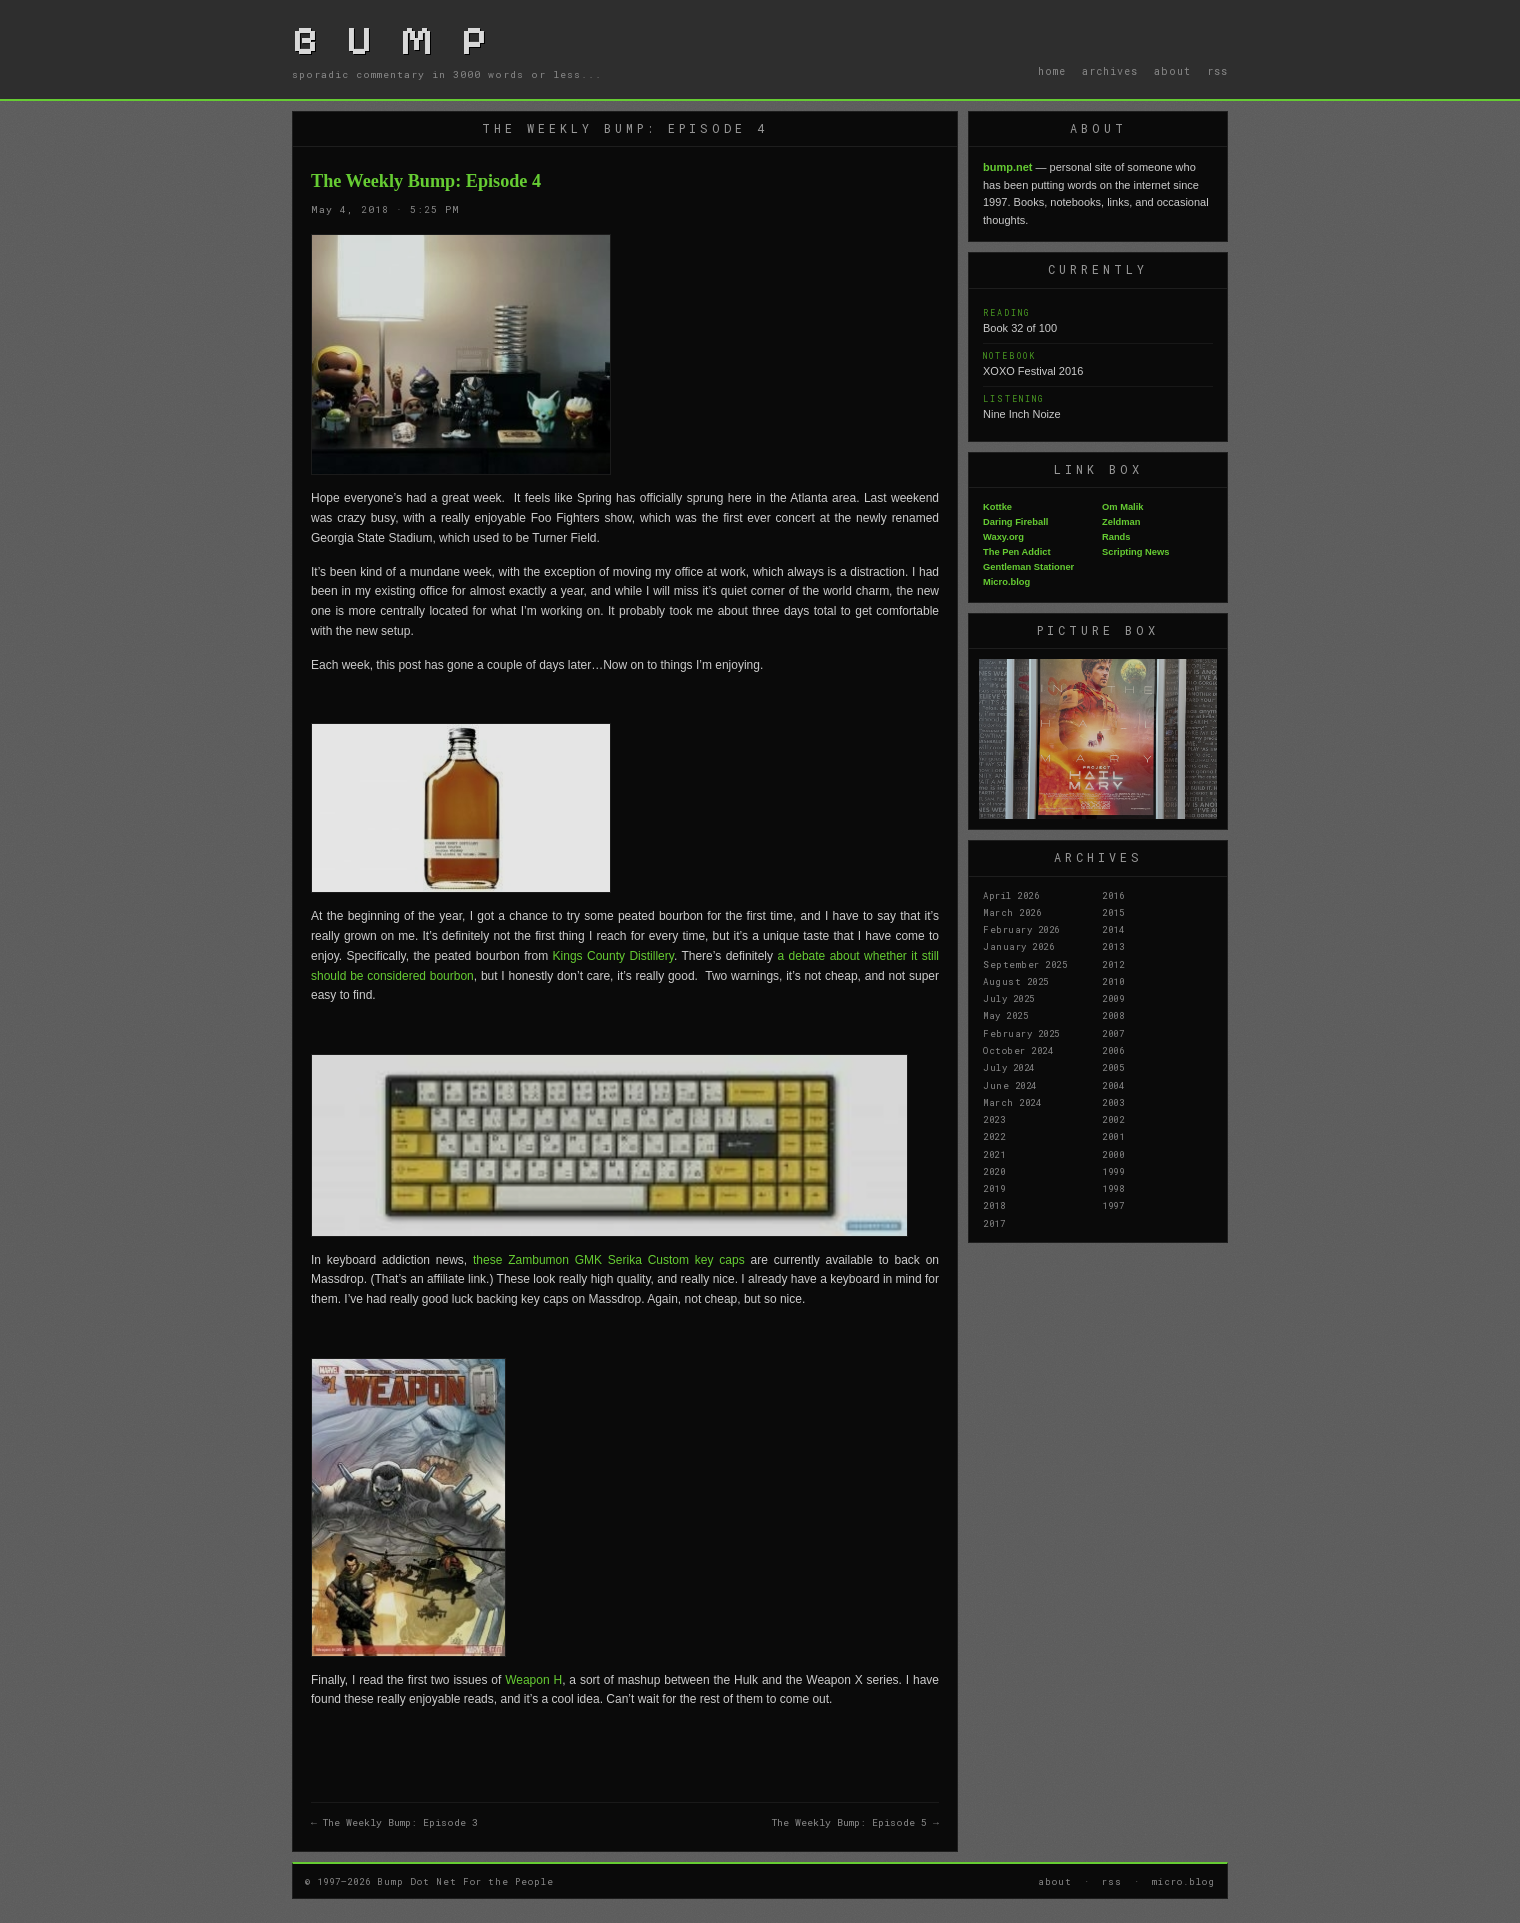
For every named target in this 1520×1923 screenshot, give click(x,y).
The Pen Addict (1017, 552)
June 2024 (1010, 1085)
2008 (1113, 1015)
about (1172, 71)
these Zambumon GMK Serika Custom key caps (609, 1260)
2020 (994, 1171)
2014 (1113, 929)
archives (1110, 71)
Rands (1116, 537)
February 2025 (1021, 1033)
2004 (1113, 1085)
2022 (994, 1136)
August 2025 (1016, 981)
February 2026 (1021, 929)
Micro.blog (1006, 582)
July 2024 (1009, 1067)
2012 (1113, 964)
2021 (994, 1154)
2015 (1113, 912)
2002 (1113, 1119)
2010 (1113, 981)
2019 (994, 1188)
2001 (1113, 1136)
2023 (994, 1119)
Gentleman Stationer (1028, 567)
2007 (1113, 1033)
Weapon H (533, 1680)
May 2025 (1005, 1015)
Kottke (997, 507)
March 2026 (1012, 912)
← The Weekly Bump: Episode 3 (394, 1822)
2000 (1113, 1154)
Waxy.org (1003, 537)
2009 (1113, 998)
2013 (1113, 946)
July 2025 (1009, 998)
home (1052, 71)
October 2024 (1018, 1050)
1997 (1113, 1205)
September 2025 (1025, 964)
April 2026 (1011, 895)
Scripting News (1135, 552)
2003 (1113, 1102)
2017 (994, 1223)
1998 (1113, 1188)
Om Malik (1122, 507)
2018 (994, 1205)
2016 (1113, 895)
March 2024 (1012, 1102)
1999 (1113, 1171)
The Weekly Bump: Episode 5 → (855, 1822)
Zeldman (1121, 522)
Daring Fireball (1015, 522)
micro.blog (1183, 1881)
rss (1217, 71)
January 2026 (1018, 946)
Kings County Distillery (613, 956)
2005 (1113, 1067)
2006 (1113, 1050)
